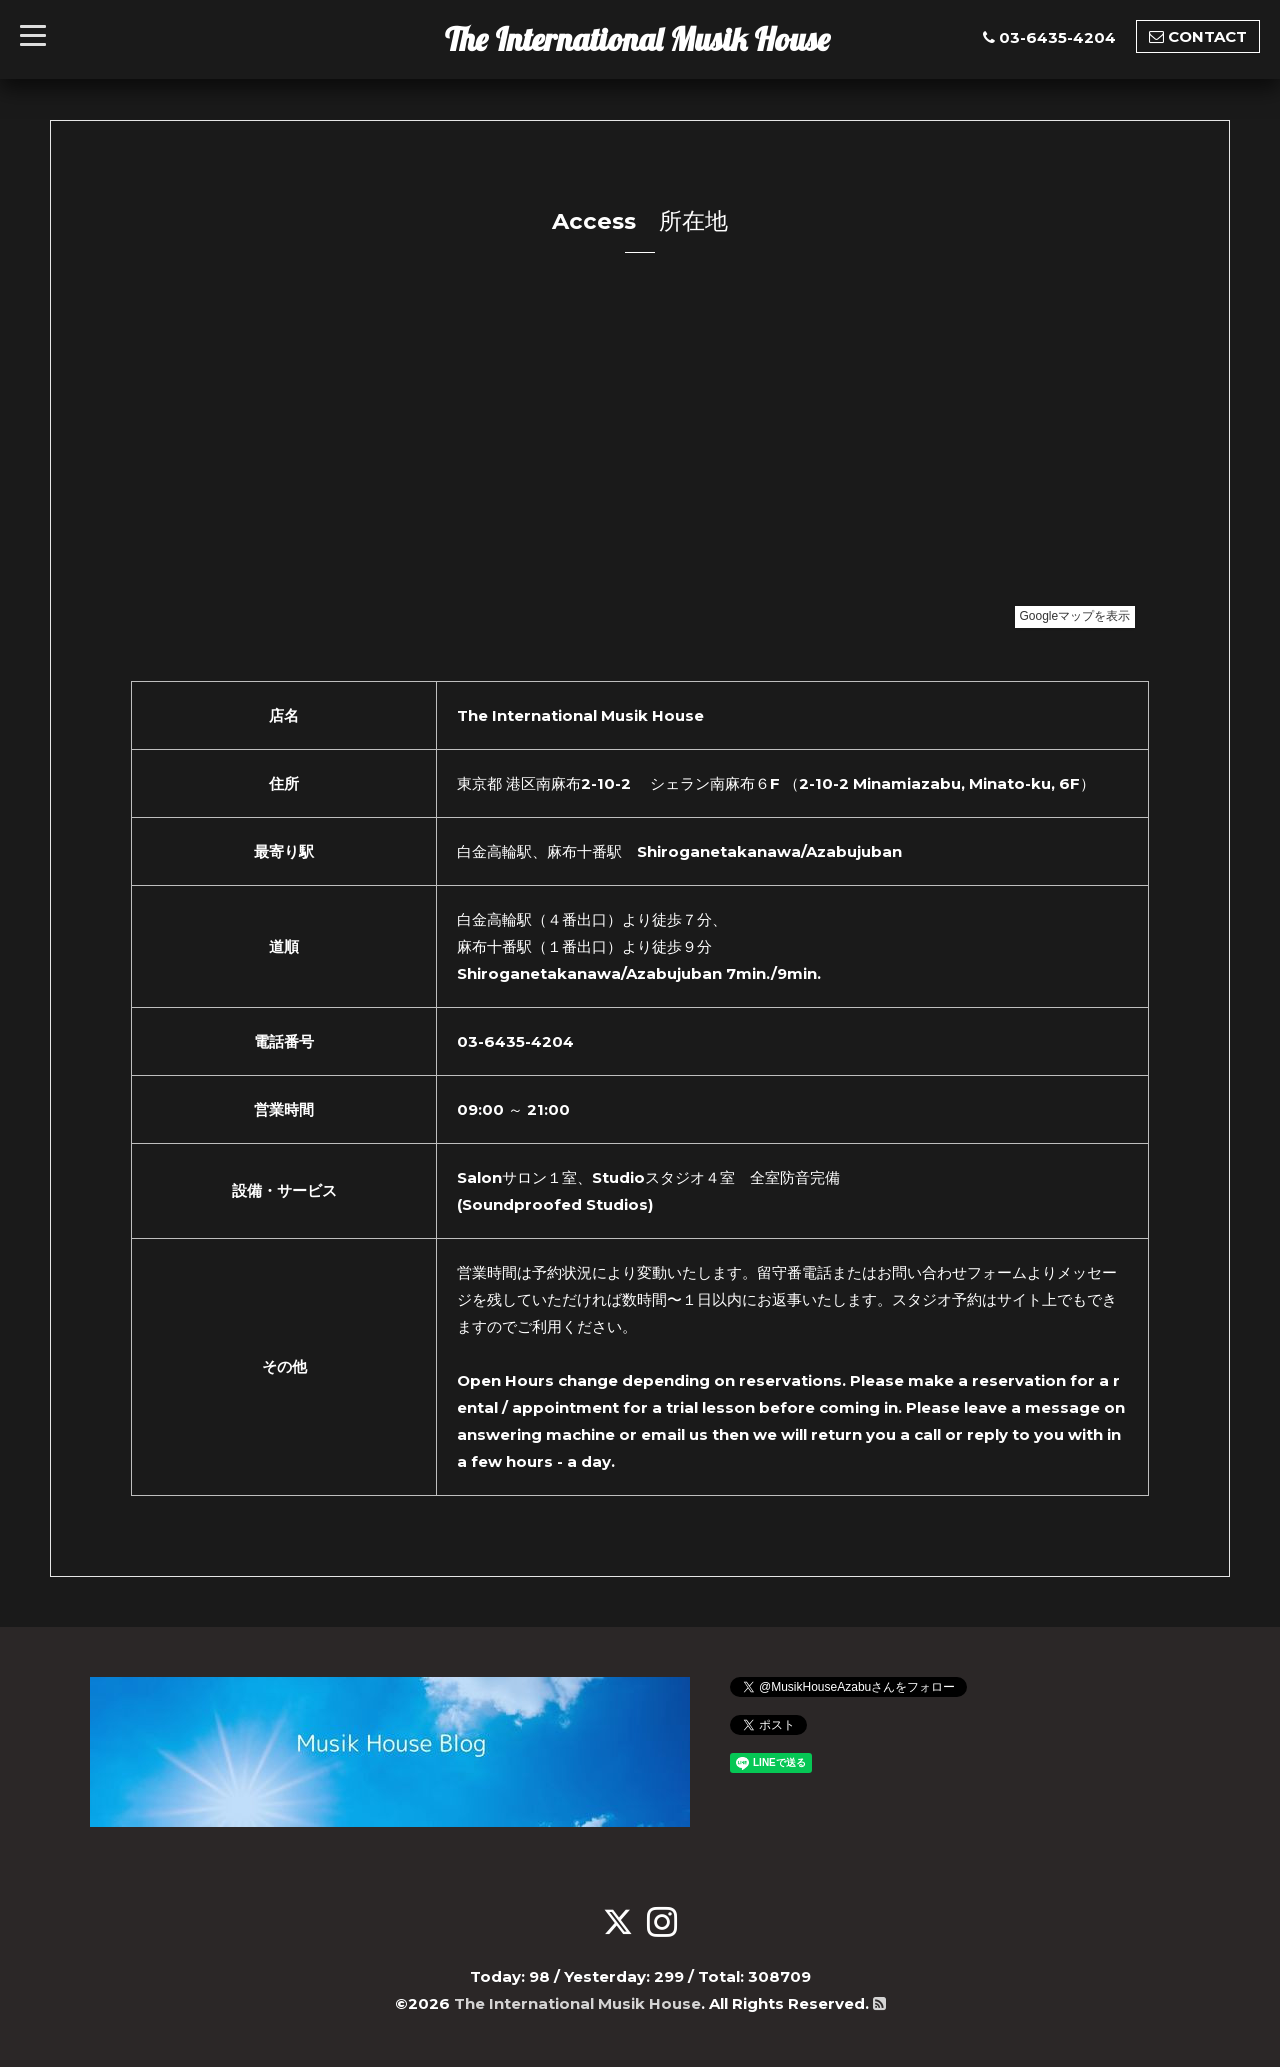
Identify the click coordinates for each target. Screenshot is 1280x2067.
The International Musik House (637, 39)
